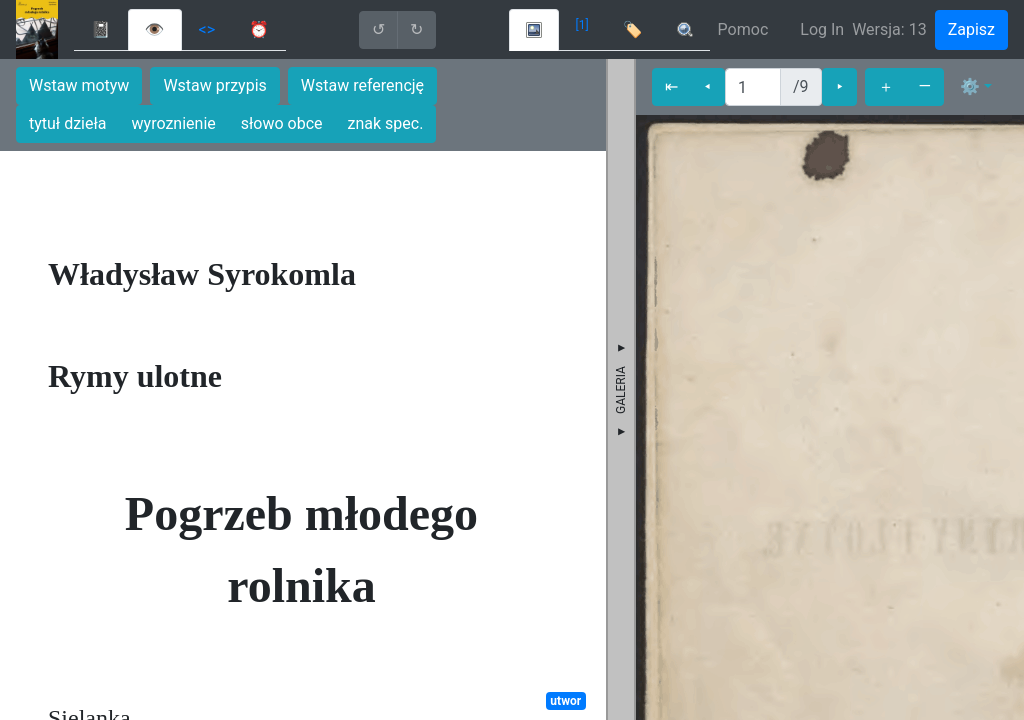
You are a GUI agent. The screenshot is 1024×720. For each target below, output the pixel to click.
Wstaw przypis (214, 85)
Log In (822, 29)
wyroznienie (174, 123)
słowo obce (282, 123)
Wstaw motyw (79, 85)
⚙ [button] (970, 86)
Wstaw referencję (362, 85)
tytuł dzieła (68, 123)
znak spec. (386, 123)
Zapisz (971, 29)
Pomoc (743, 29)
